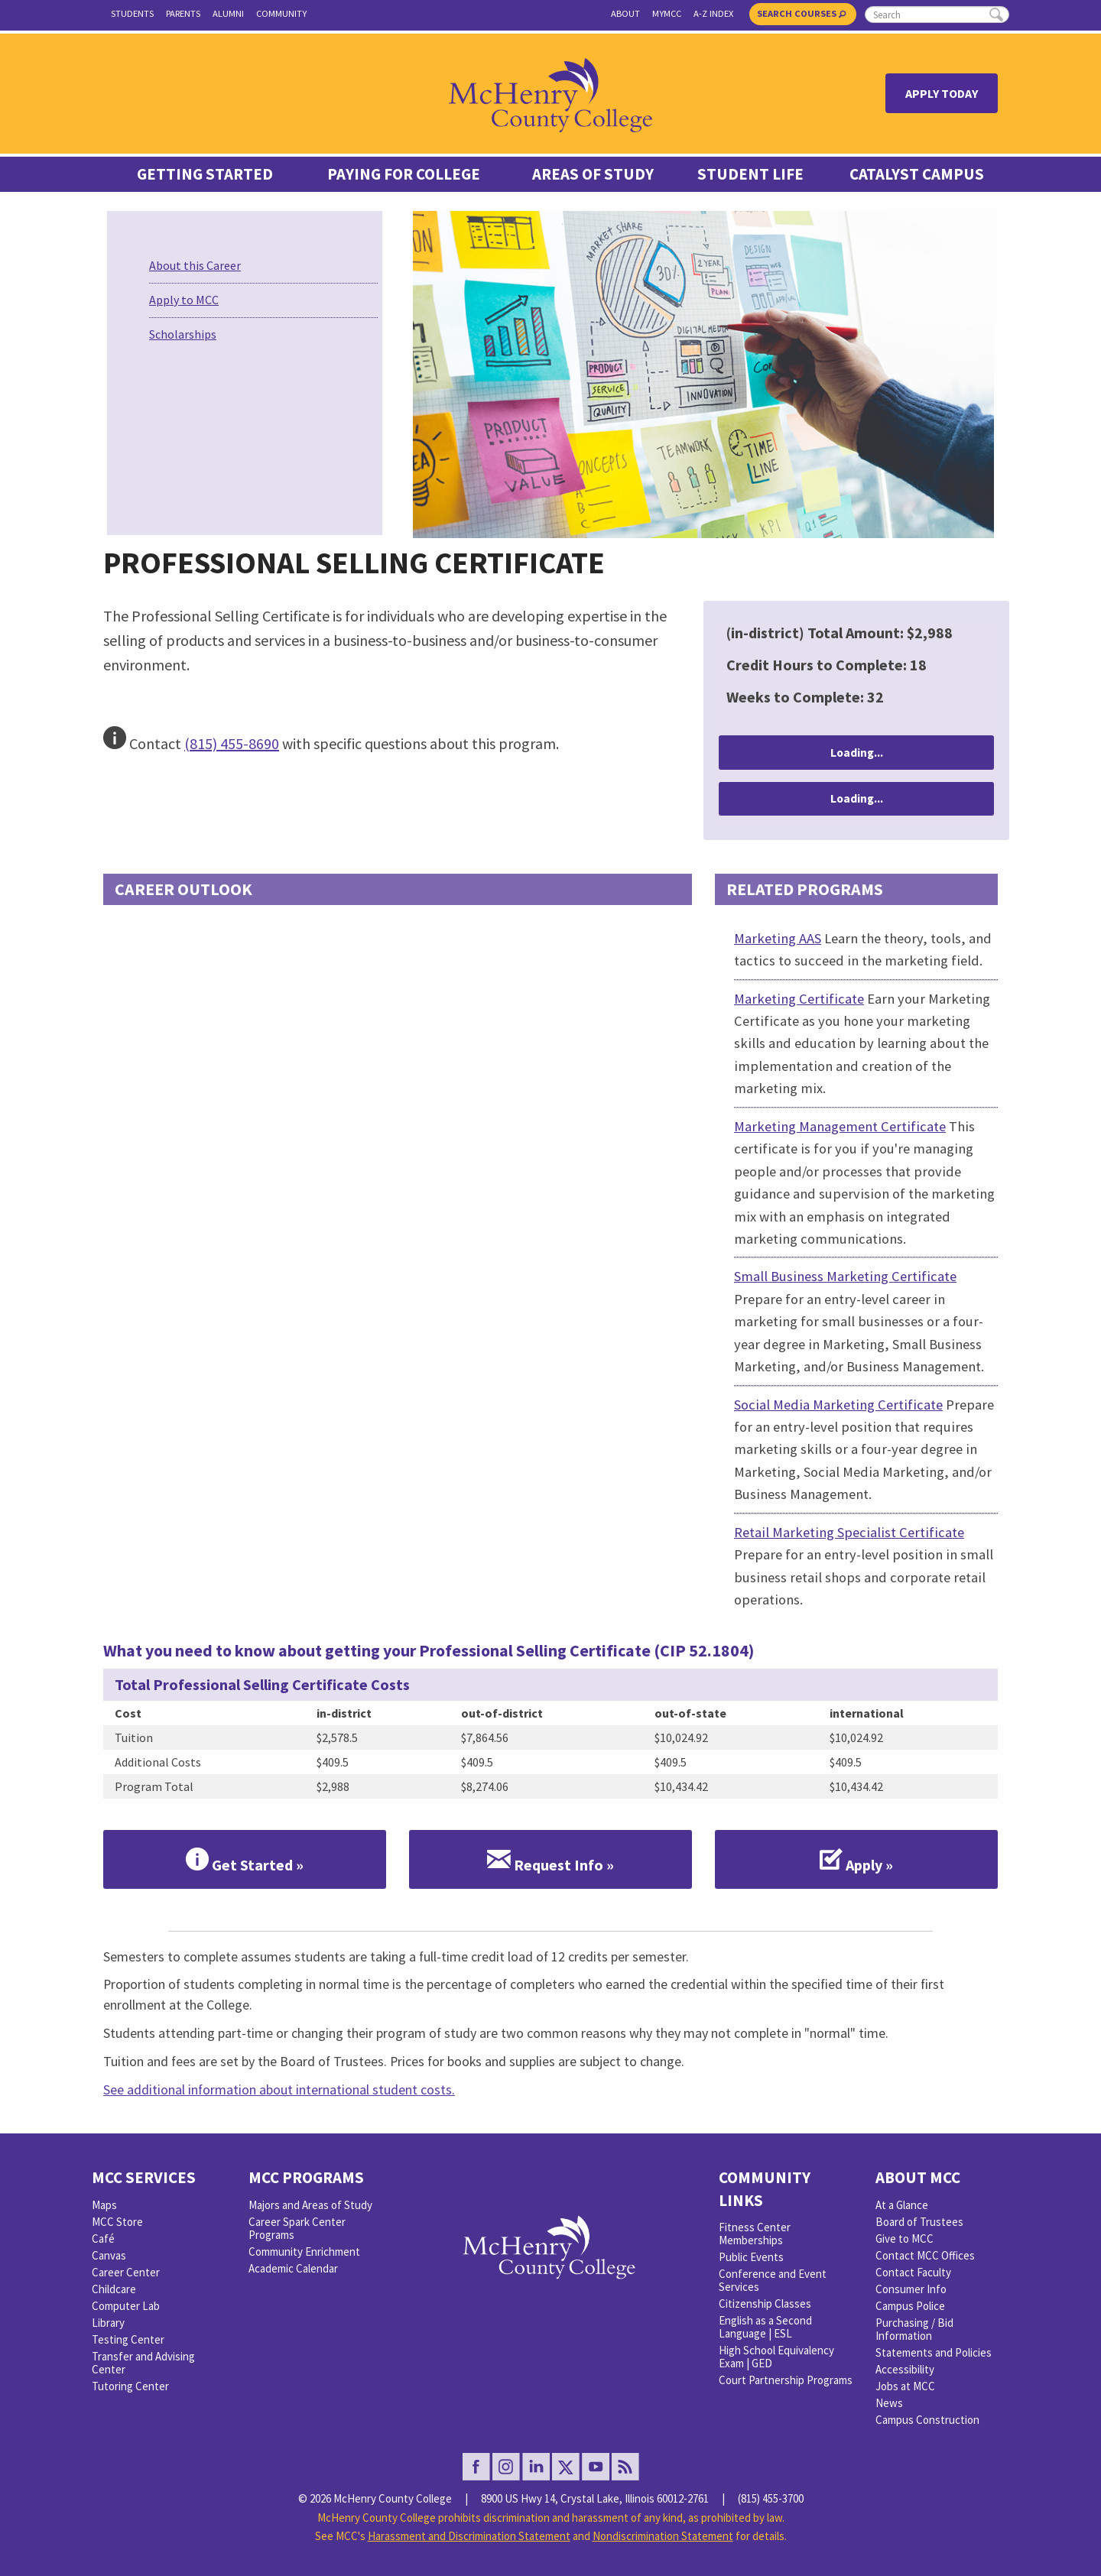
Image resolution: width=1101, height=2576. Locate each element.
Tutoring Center (130, 2386)
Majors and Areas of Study (310, 2205)
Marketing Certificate (799, 998)
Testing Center (128, 2339)
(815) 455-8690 (231, 743)
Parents (183, 13)
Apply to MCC (184, 299)
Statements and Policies (933, 2352)
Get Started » (245, 1860)
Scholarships (182, 334)
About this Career (195, 265)
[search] (937, 14)
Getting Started (205, 174)
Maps (104, 2205)
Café (103, 2238)
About (625, 13)
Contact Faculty (913, 2272)
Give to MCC (904, 2238)
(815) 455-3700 (771, 2498)
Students (132, 13)
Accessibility (904, 2369)
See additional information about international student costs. (279, 2089)
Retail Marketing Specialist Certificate (849, 1532)
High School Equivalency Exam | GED (776, 2356)
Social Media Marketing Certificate (838, 1404)
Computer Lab (126, 2306)
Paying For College (403, 174)
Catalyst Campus (916, 174)
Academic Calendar (293, 2268)
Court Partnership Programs (786, 2380)
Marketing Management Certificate (840, 1126)
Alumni (228, 13)
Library (108, 2322)
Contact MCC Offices (925, 2255)
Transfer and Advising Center (143, 2362)
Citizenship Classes (765, 2303)
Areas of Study (593, 174)
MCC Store (117, 2221)
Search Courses (801, 13)
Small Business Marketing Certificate (845, 1276)
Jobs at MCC (905, 2386)
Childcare (114, 2289)
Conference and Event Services (773, 2280)
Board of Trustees (919, 2221)
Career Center (126, 2272)
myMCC (666, 13)
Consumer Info (911, 2289)
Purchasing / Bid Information (914, 2329)
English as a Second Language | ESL (765, 2327)
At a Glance (901, 2205)
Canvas (109, 2255)
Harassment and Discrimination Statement (469, 2536)
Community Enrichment (304, 2251)
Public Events (751, 2257)
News (889, 2403)
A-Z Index (713, 13)
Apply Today (941, 93)
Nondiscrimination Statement (663, 2536)
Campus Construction (927, 2419)
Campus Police (910, 2306)
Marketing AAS (777, 938)
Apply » (856, 1860)
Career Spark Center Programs (297, 2228)
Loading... (856, 752)
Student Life (750, 174)
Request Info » (550, 1860)
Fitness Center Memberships (755, 2233)
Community (281, 13)
